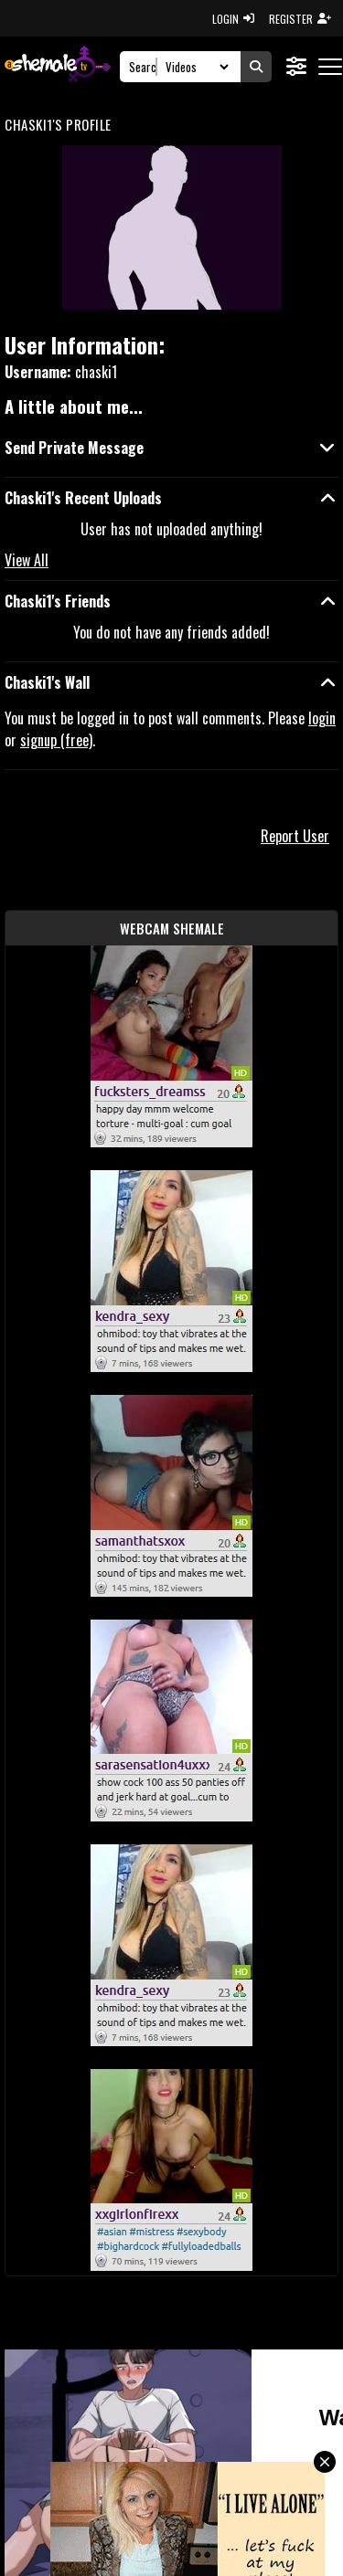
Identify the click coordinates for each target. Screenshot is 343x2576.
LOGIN (233, 18)
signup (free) (56, 740)
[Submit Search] (256, 66)
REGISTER (300, 18)
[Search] (143, 67)
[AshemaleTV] (58, 66)
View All (26, 560)
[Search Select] (194, 67)
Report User (295, 836)
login (322, 718)
